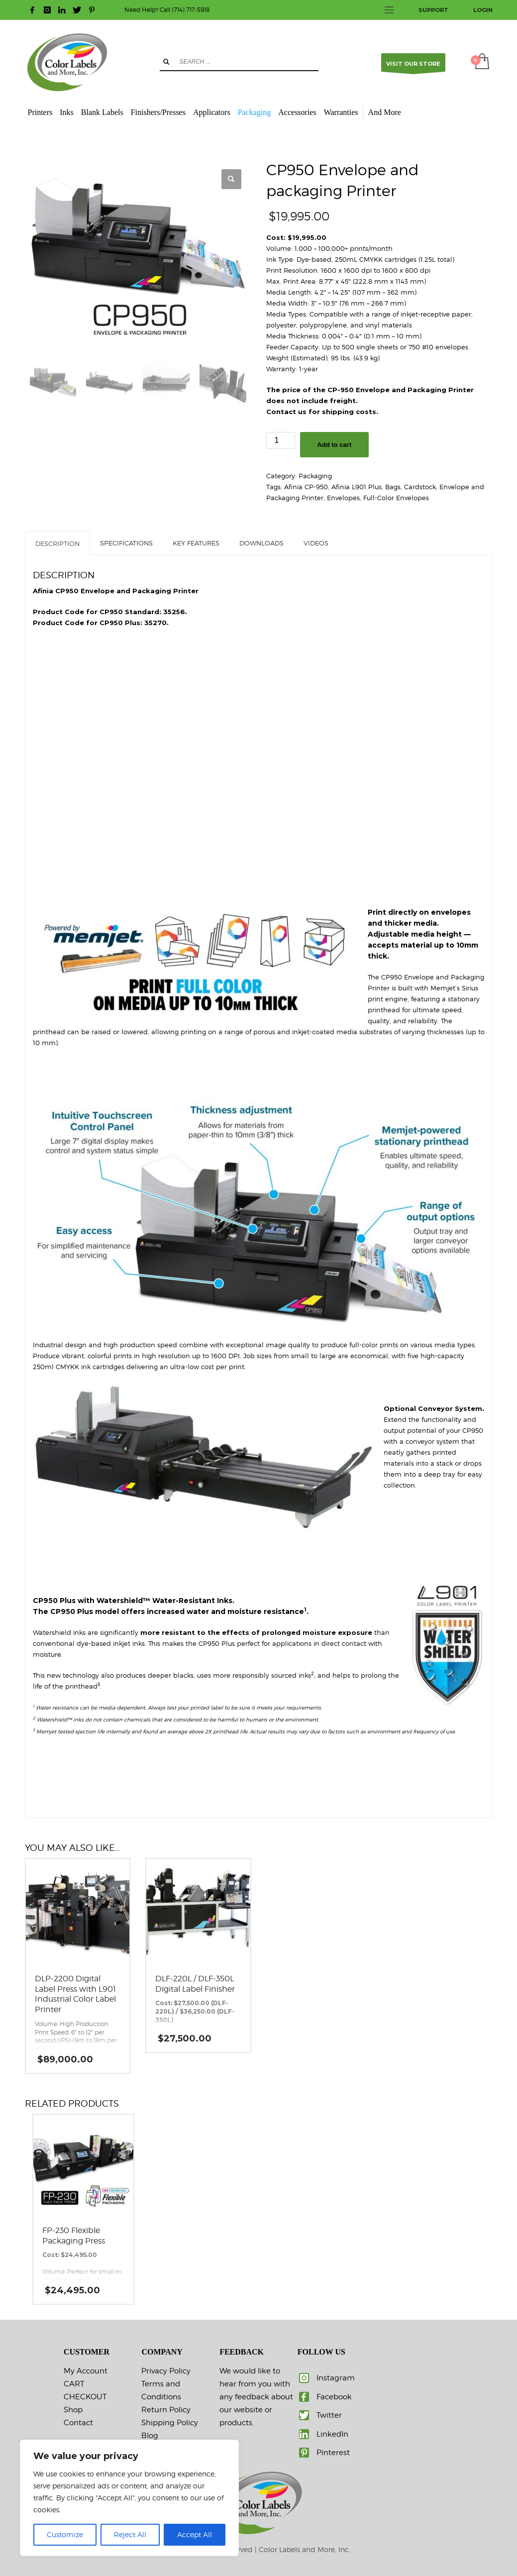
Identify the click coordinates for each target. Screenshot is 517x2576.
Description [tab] (57, 543)
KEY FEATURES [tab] (196, 543)
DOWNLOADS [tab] (261, 543)
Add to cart (334, 444)
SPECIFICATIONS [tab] (126, 543)
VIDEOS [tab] (316, 543)
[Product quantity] (280, 440)
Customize (65, 2534)
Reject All (130, 2534)
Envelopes (343, 498)
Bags (393, 487)
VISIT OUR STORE (413, 66)
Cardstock (420, 487)
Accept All (194, 2534)
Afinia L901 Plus (356, 487)
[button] (231, 179)
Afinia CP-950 (306, 487)
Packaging (315, 476)
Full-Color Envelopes (396, 498)
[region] (129, 2498)
